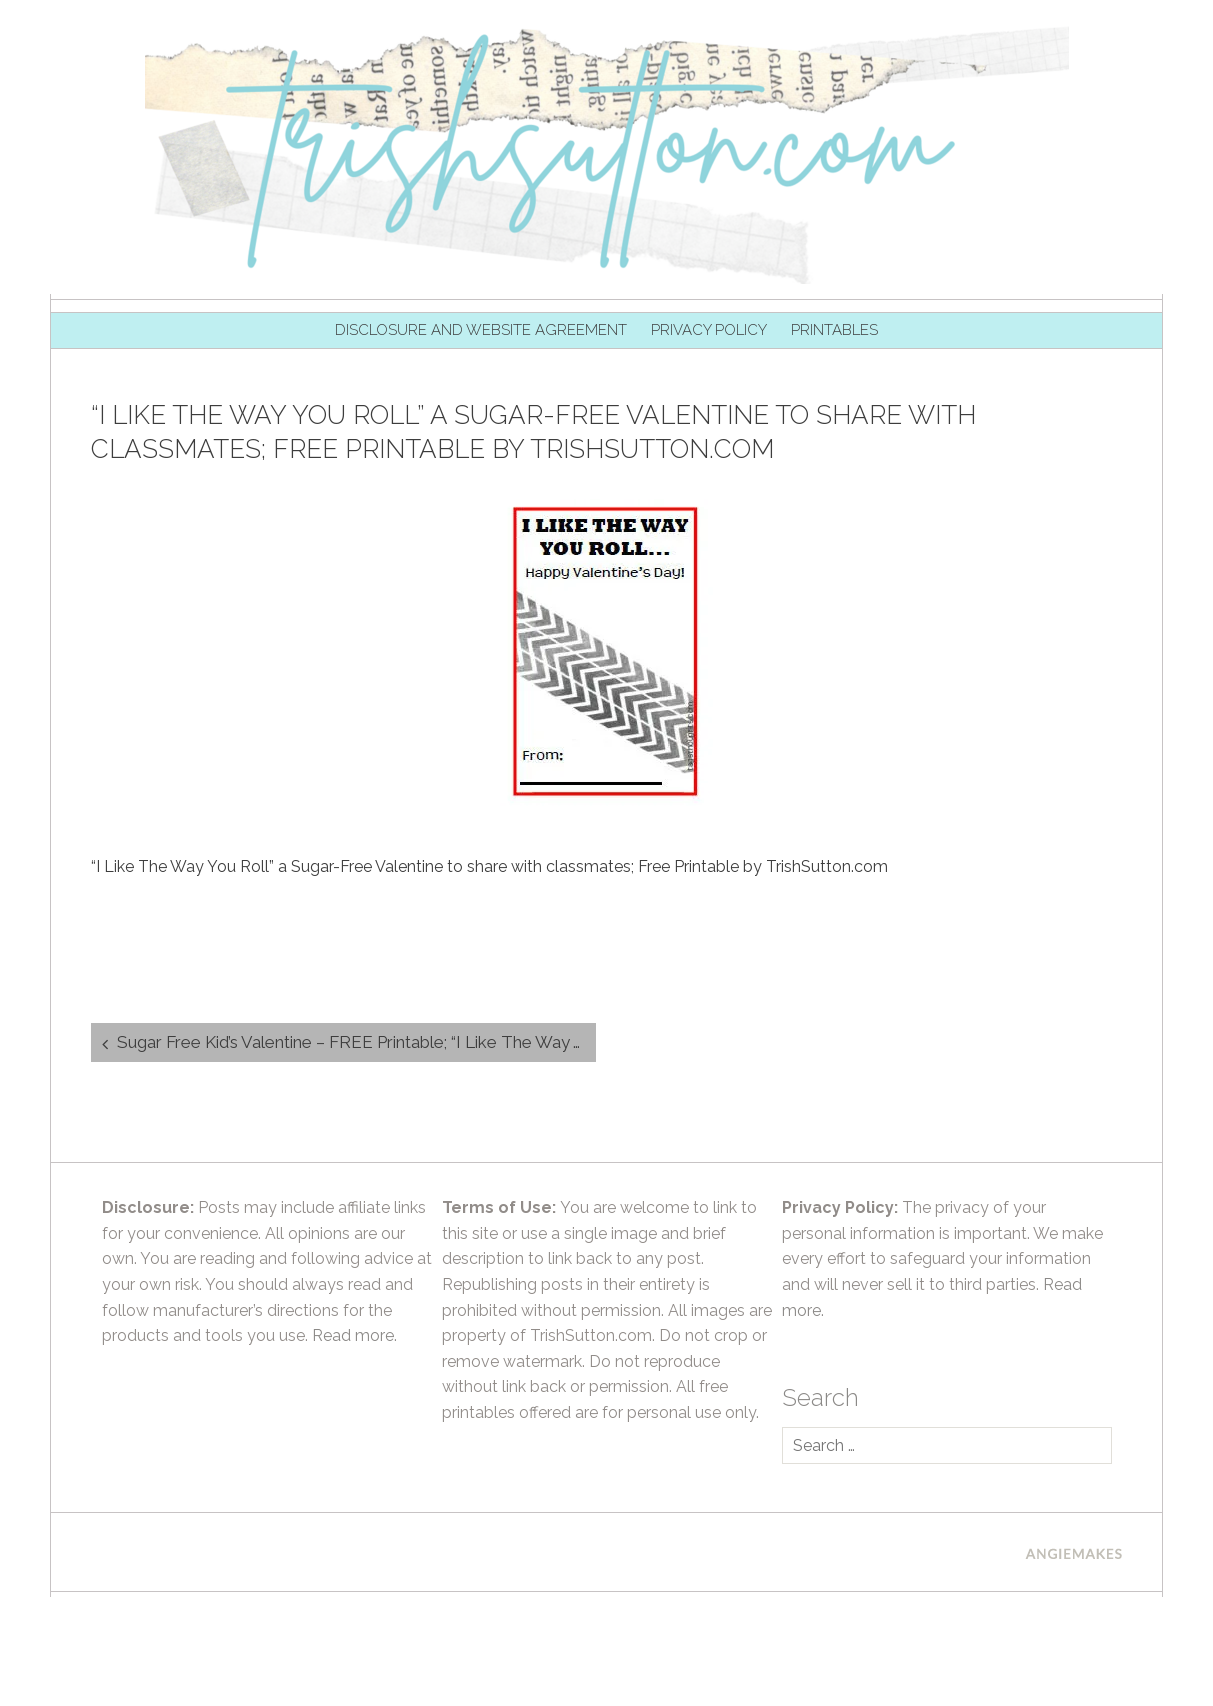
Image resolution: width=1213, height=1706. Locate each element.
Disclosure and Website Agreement (481, 330)
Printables (834, 330)
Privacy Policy (709, 330)
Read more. (354, 1335)
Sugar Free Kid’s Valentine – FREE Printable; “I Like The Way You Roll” (356, 1042)
